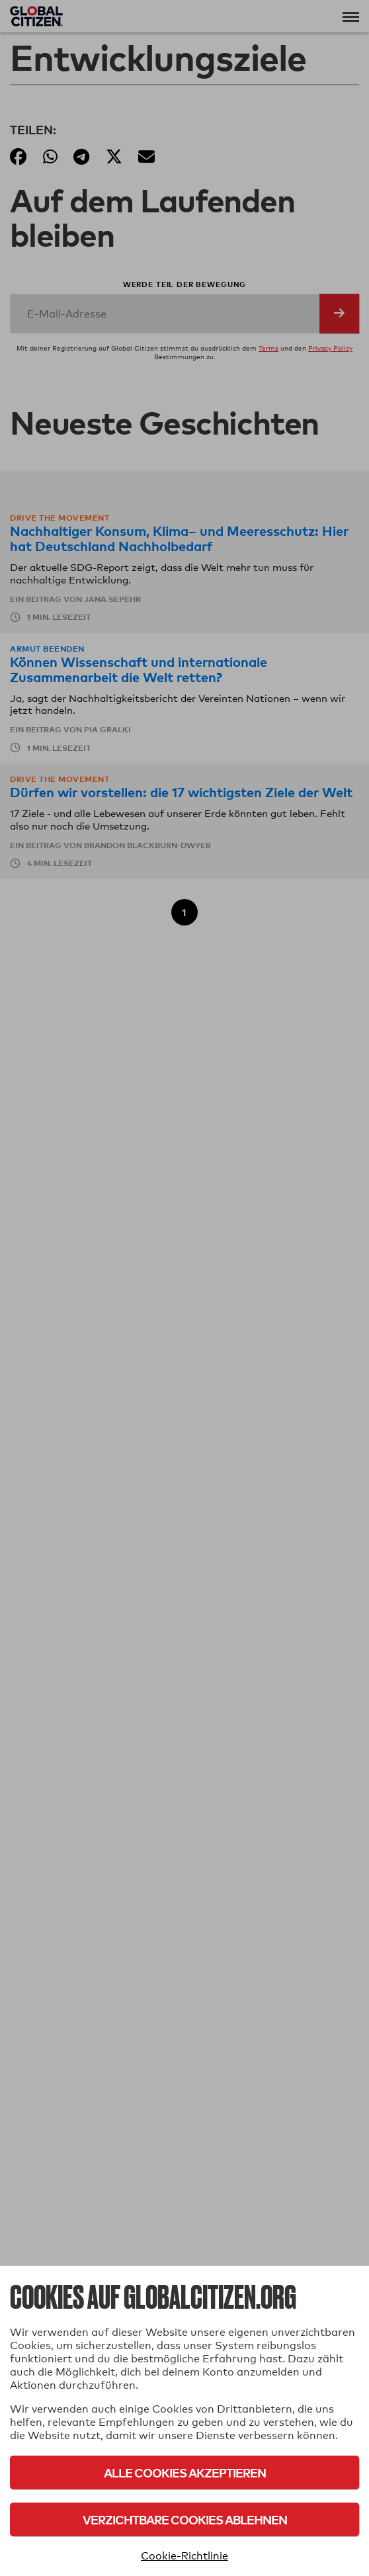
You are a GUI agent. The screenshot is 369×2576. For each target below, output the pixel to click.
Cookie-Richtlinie (184, 2556)
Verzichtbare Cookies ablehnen (185, 2519)
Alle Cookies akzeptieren (185, 2472)
